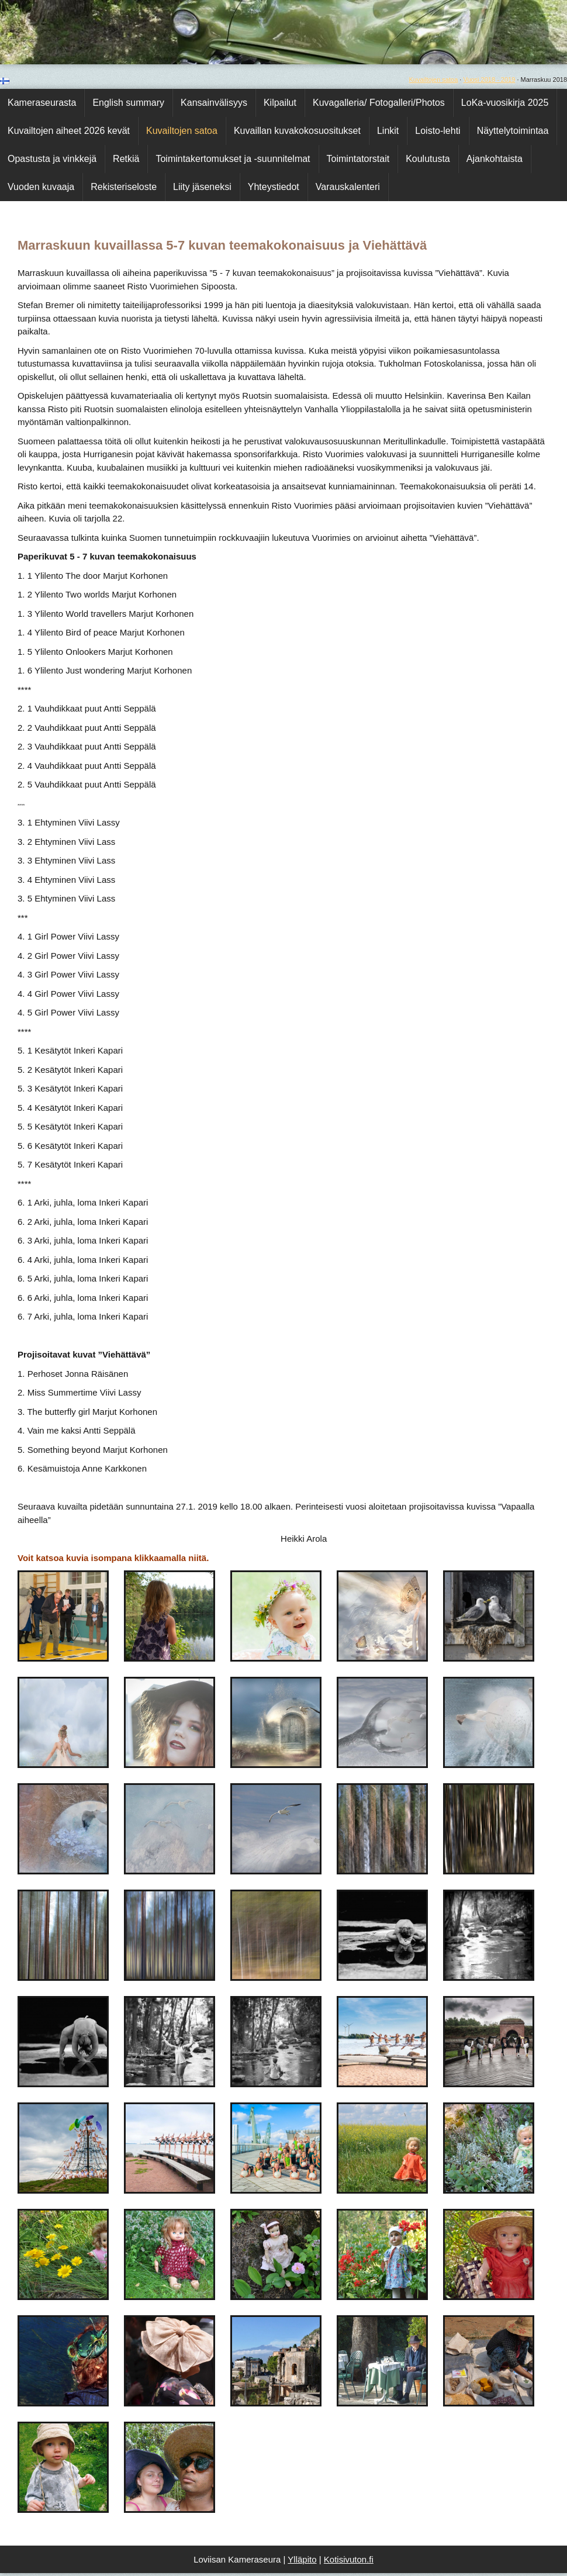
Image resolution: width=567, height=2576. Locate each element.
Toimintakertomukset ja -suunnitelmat (232, 159)
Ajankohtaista (494, 159)
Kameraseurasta (42, 103)
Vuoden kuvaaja (41, 187)
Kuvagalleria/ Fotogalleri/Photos (379, 103)
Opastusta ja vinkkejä (52, 159)
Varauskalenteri (348, 187)
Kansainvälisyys (214, 103)
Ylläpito (302, 2559)
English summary (128, 103)
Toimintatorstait (358, 159)
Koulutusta (428, 159)
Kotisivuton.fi (349, 2559)
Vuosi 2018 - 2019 (489, 79)
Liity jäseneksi (202, 187)
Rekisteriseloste (124, 187)
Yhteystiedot (273, 187)
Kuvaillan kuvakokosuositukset (297, 131)
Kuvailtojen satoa (433, 79)
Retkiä (126, 159)
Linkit (388, 131)
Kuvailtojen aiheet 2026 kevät (69, 131)
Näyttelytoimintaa (513, 131)
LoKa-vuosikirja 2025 (504, 103)
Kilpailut (280, 103)
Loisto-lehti (437, 131)
